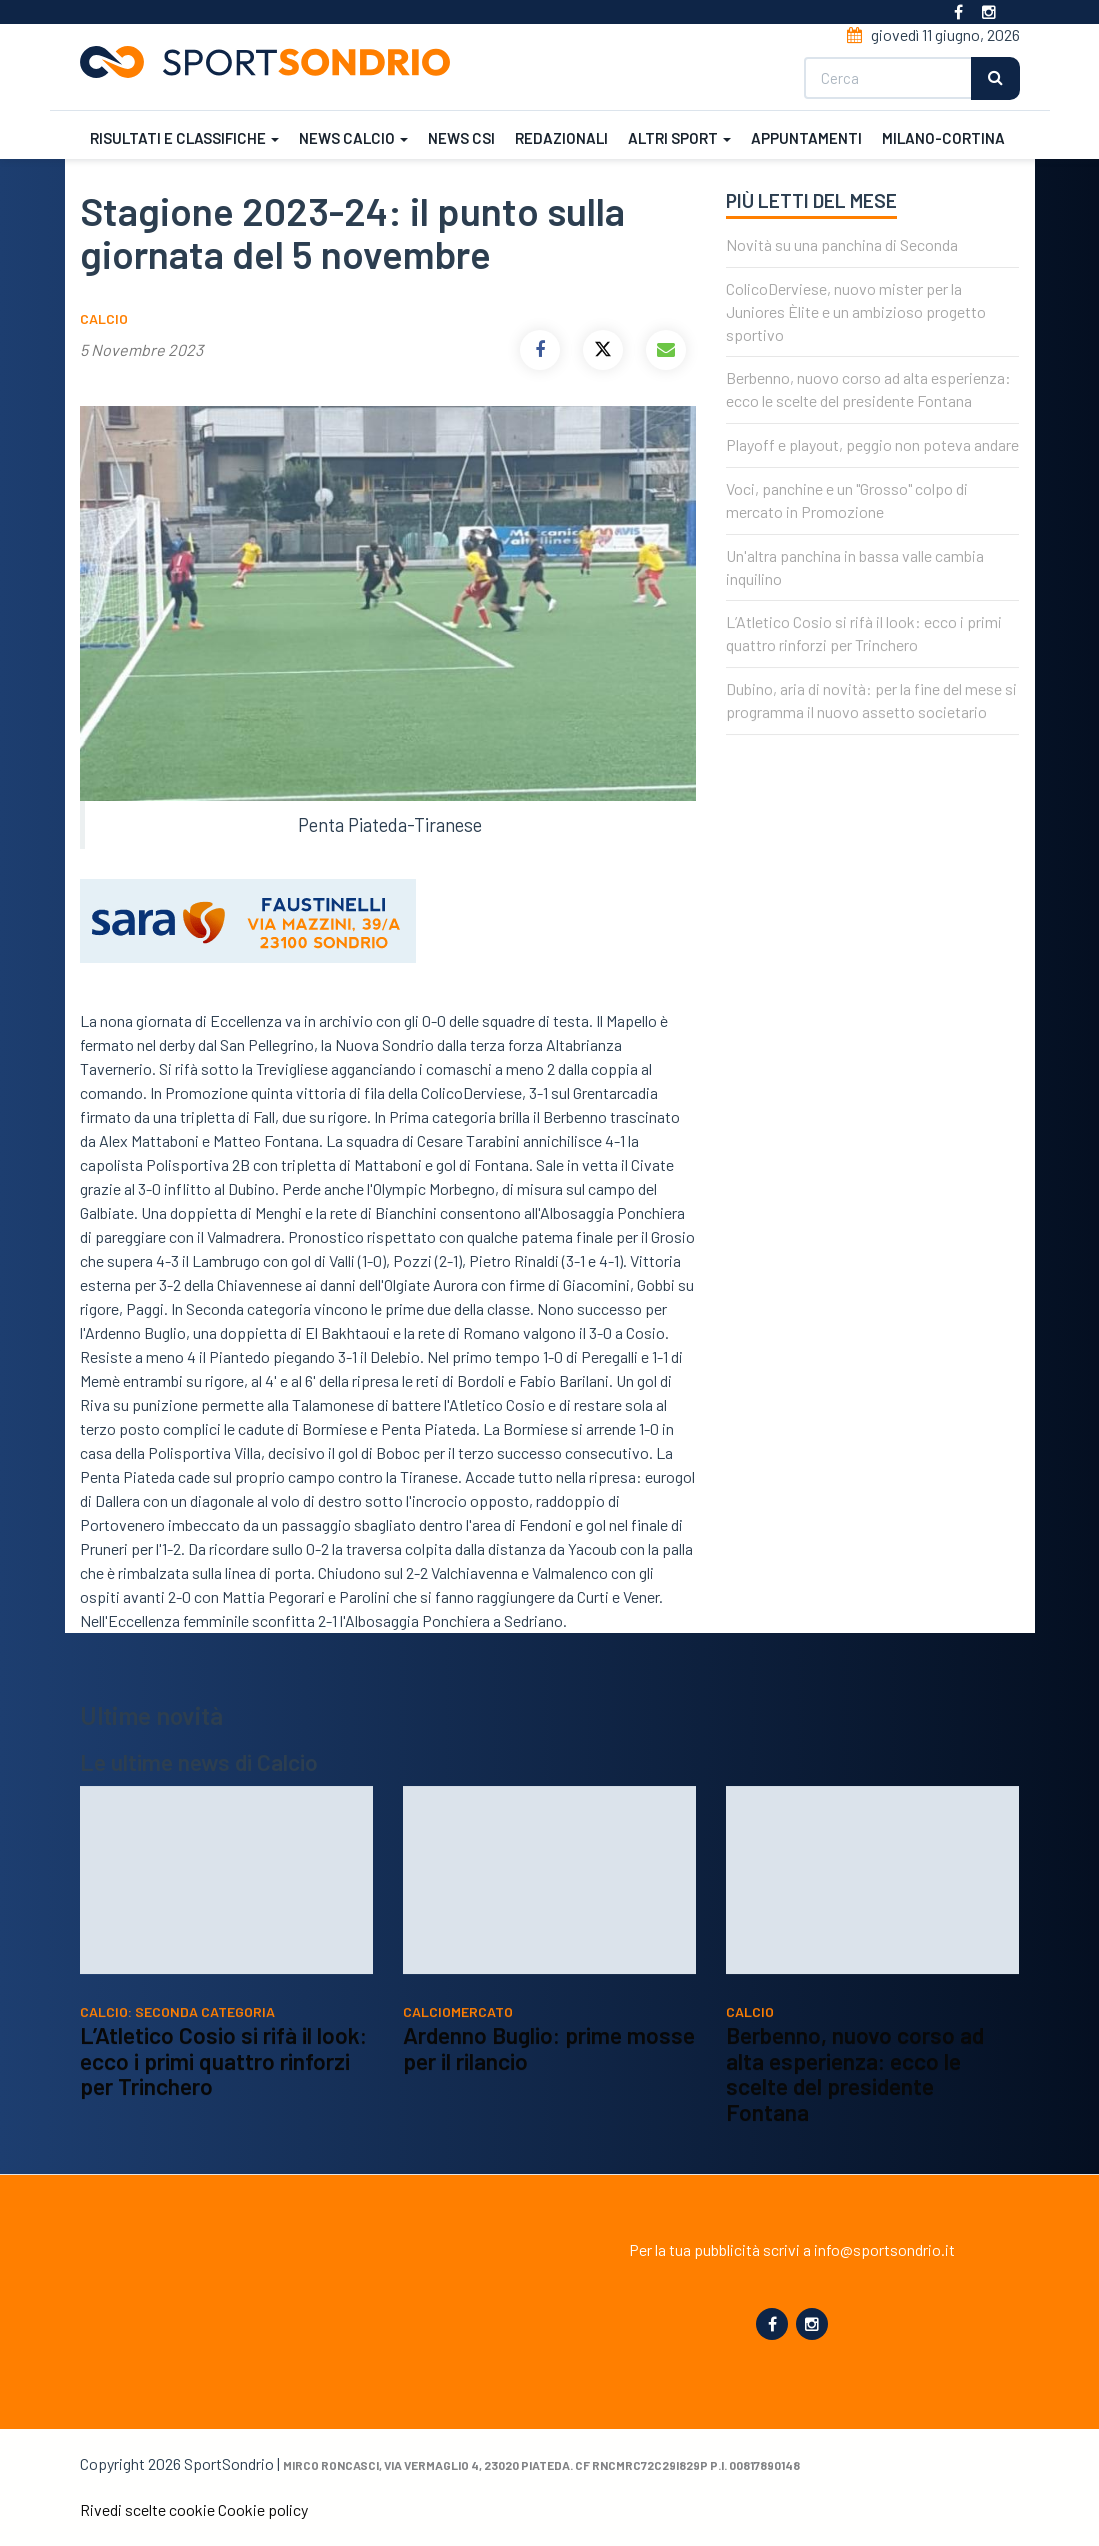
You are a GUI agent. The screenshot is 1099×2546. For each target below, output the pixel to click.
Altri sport (679, 138)
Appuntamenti (806, 138)
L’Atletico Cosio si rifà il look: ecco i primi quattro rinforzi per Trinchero (223, 2083)
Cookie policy (263, 2509)
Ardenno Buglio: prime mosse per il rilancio (549, 2071)
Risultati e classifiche (184, 138)
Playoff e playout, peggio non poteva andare (872, 444)
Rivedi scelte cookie (147, 2509)
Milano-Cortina (943, 138)
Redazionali (561, 138)
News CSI (461, 138)
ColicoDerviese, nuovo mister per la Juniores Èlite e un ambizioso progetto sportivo (856, 311)
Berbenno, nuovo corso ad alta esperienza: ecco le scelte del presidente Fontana (855, 2096)
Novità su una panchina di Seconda (842, 244)
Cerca (995, 78)
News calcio (353, 138)
